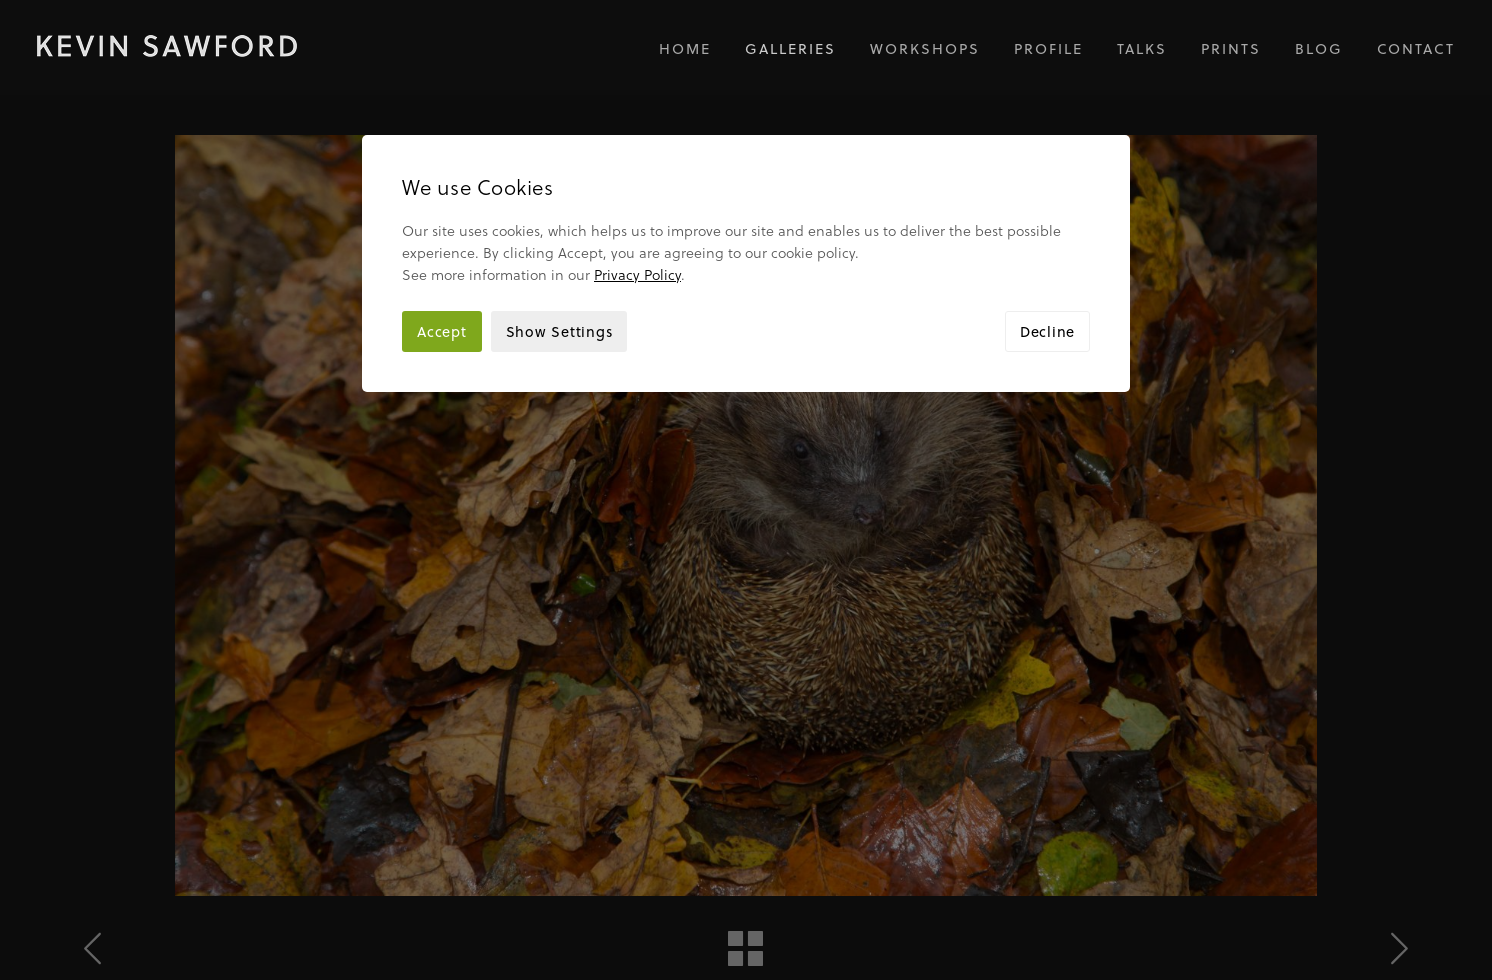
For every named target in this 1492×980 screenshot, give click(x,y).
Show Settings (559, 236)
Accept (442, 236)
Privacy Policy (637, 179)
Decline (1047, 236)
